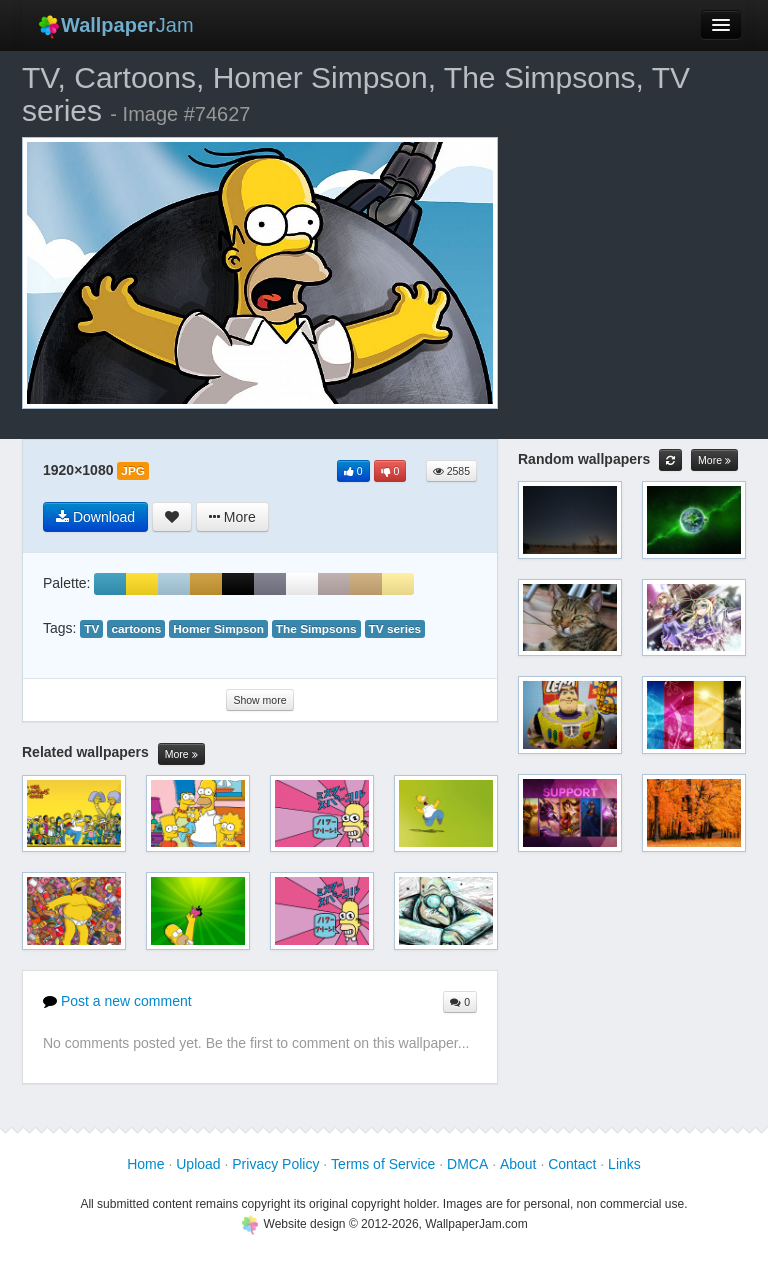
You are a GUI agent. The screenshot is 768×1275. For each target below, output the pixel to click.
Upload (198, 1164)
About (518, 1164)
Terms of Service (383, 1164)
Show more (259, 700)
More (181, 754)
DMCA (467, 1164)
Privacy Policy (275, 1164)
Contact (572, 1164)
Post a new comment (117, 1001)
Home (145, 1164)
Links (624, 1164)
